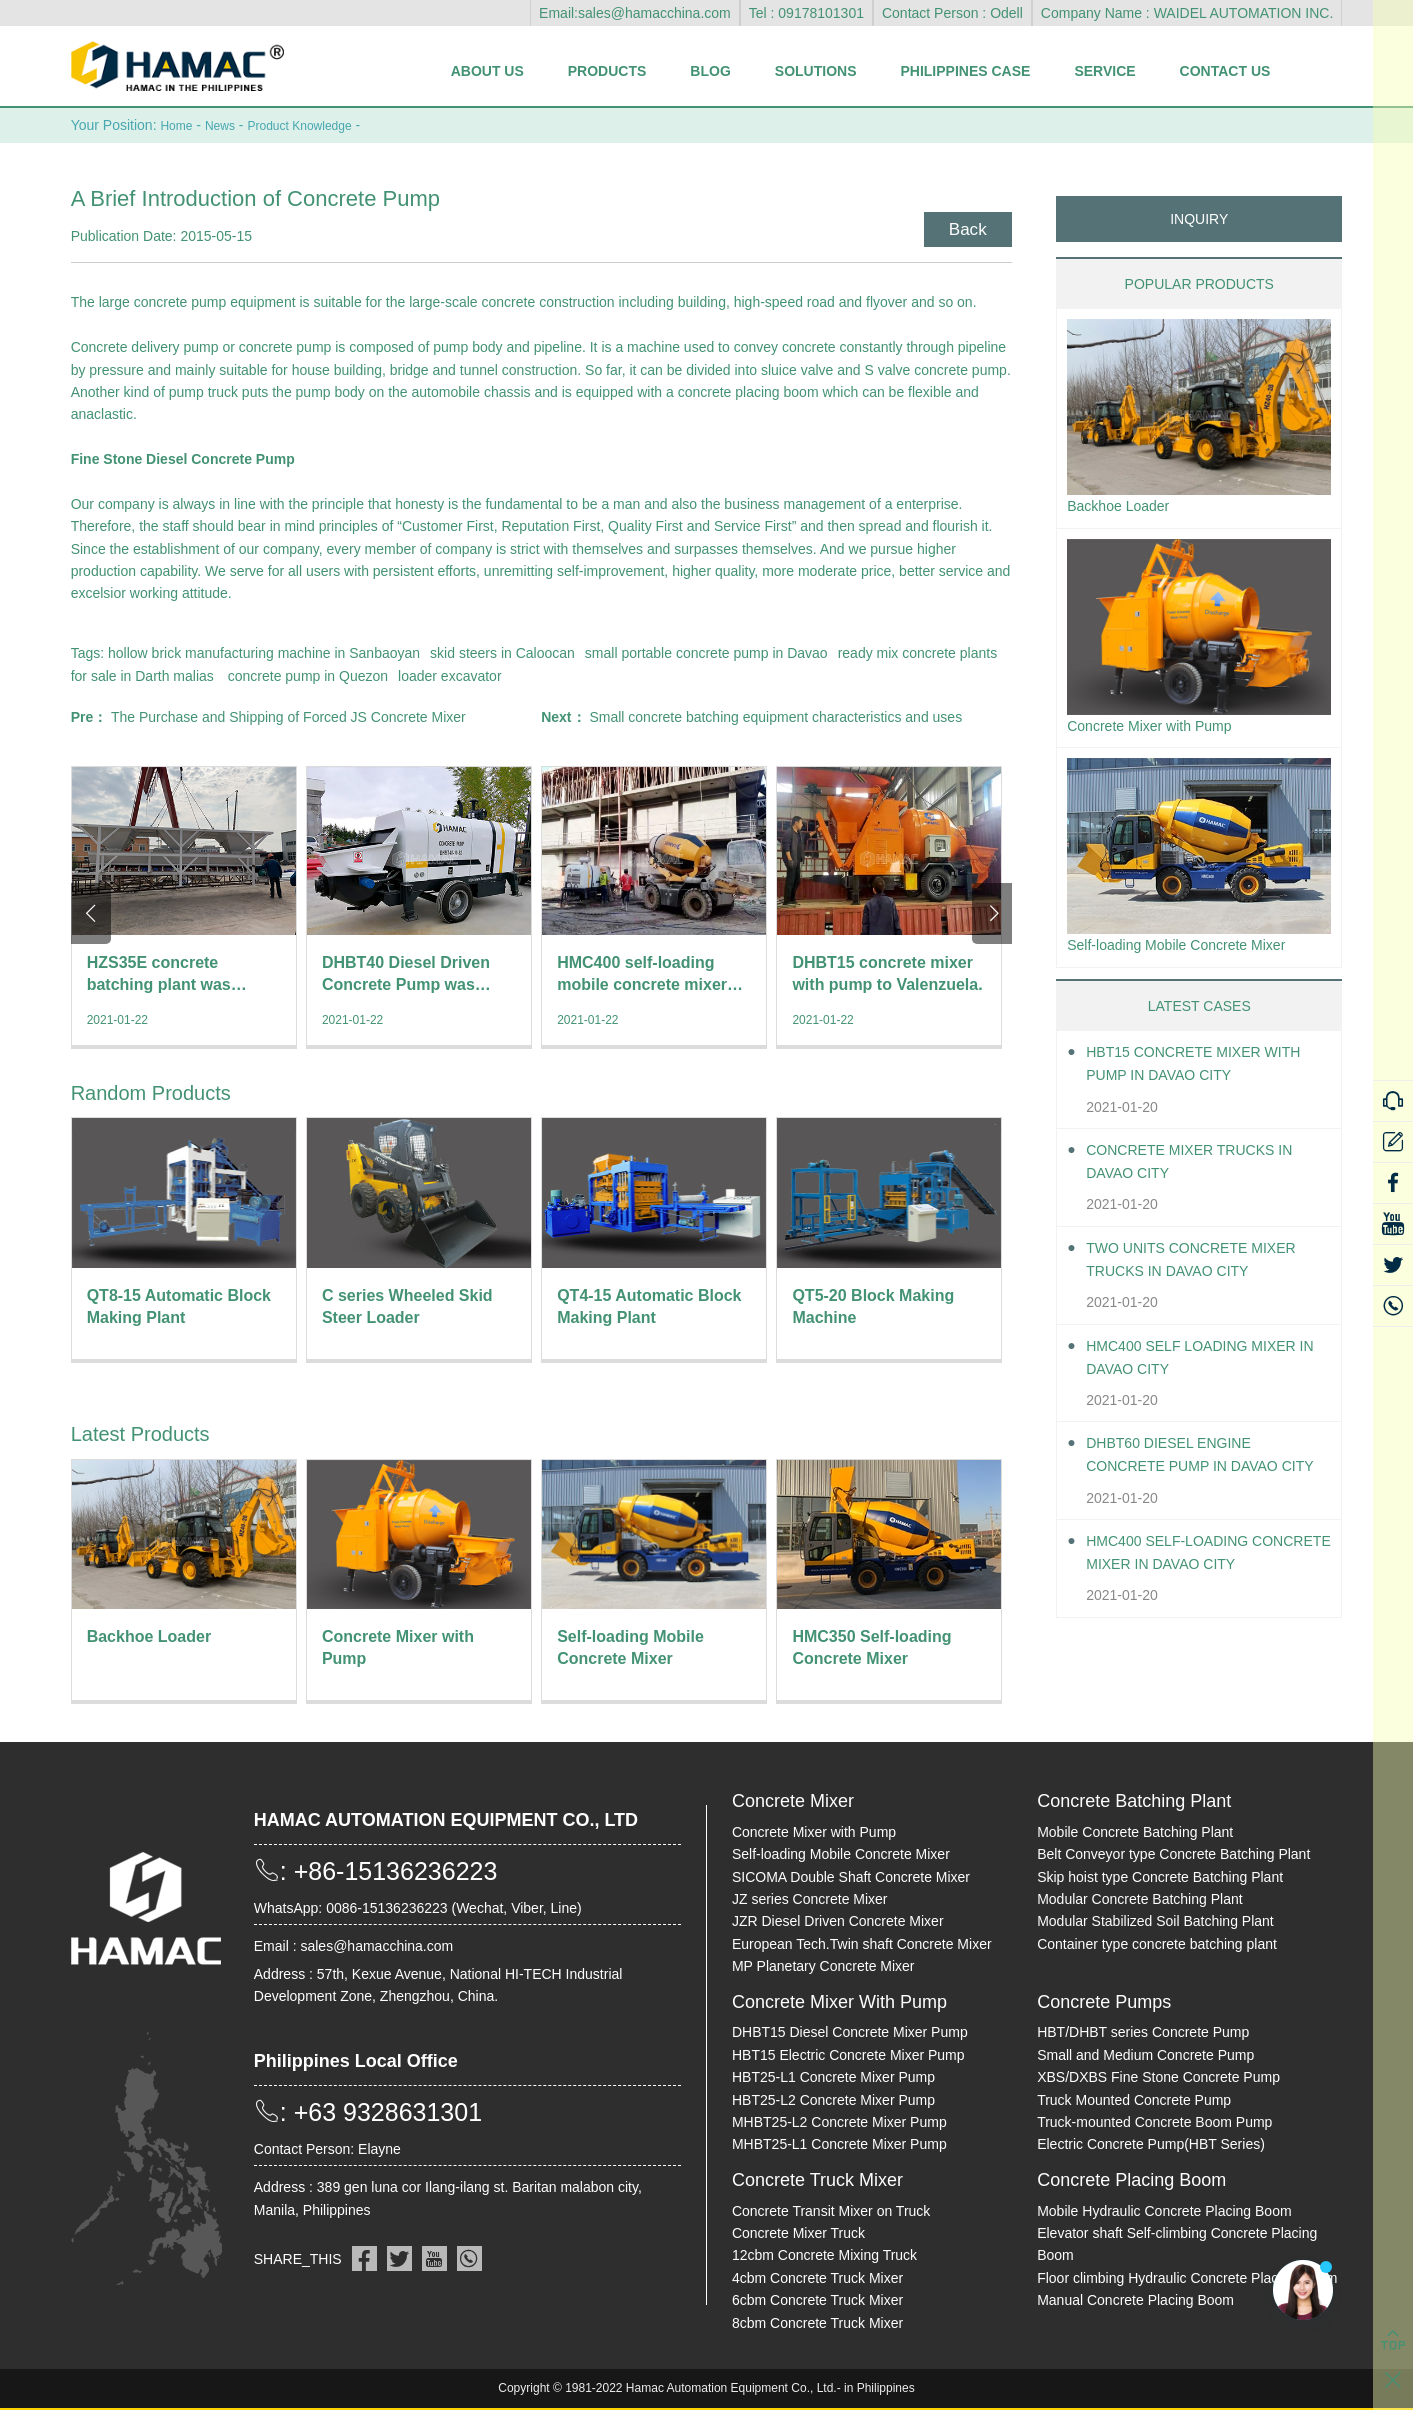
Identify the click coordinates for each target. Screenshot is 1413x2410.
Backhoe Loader (1125, 506)
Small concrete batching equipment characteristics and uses (775, 716)
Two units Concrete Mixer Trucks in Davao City (1205, 1268)
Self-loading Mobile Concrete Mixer (1191, 952)
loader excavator (450, 675)
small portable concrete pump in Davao (706, 652)
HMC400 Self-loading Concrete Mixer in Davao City (1197, 1563)
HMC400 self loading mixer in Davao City (1205, 1366)
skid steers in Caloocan (502, 652)
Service (1104, 71)
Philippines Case (965, 71)
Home (178, 125)
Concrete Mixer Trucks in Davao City (1203, 1170)
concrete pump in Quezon (308, 675)
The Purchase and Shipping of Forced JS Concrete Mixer (288, 716)
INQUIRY (1199, 218)
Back (962, 224)
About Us (487, 71)
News (227, 125)
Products (607, 71)
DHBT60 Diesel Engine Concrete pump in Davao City (1195, 1465)
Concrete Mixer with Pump (1161, 729)
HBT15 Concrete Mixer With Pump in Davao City (1208, 1073)
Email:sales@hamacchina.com (635, 13)
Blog (710, 71)
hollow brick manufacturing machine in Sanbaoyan (264, 652)
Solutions (816, 71)
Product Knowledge (318, 125)
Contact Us (1225, 71)
